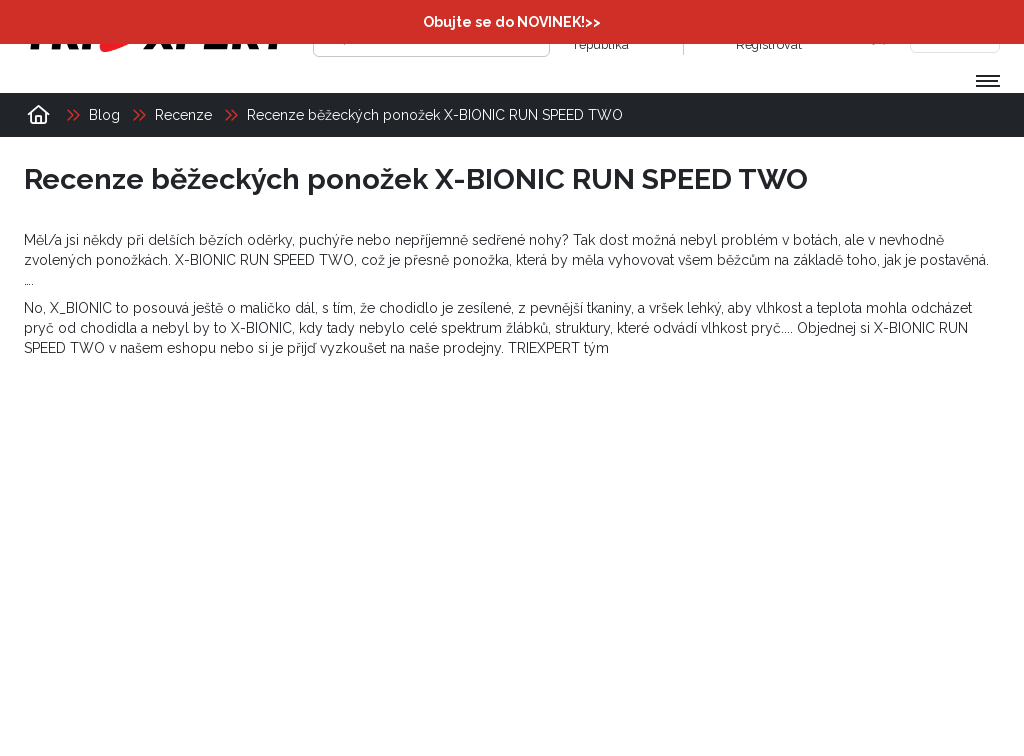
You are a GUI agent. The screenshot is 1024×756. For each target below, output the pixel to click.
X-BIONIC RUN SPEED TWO (264, 260)
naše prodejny (455, 348)
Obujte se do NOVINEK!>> (512, 22)
